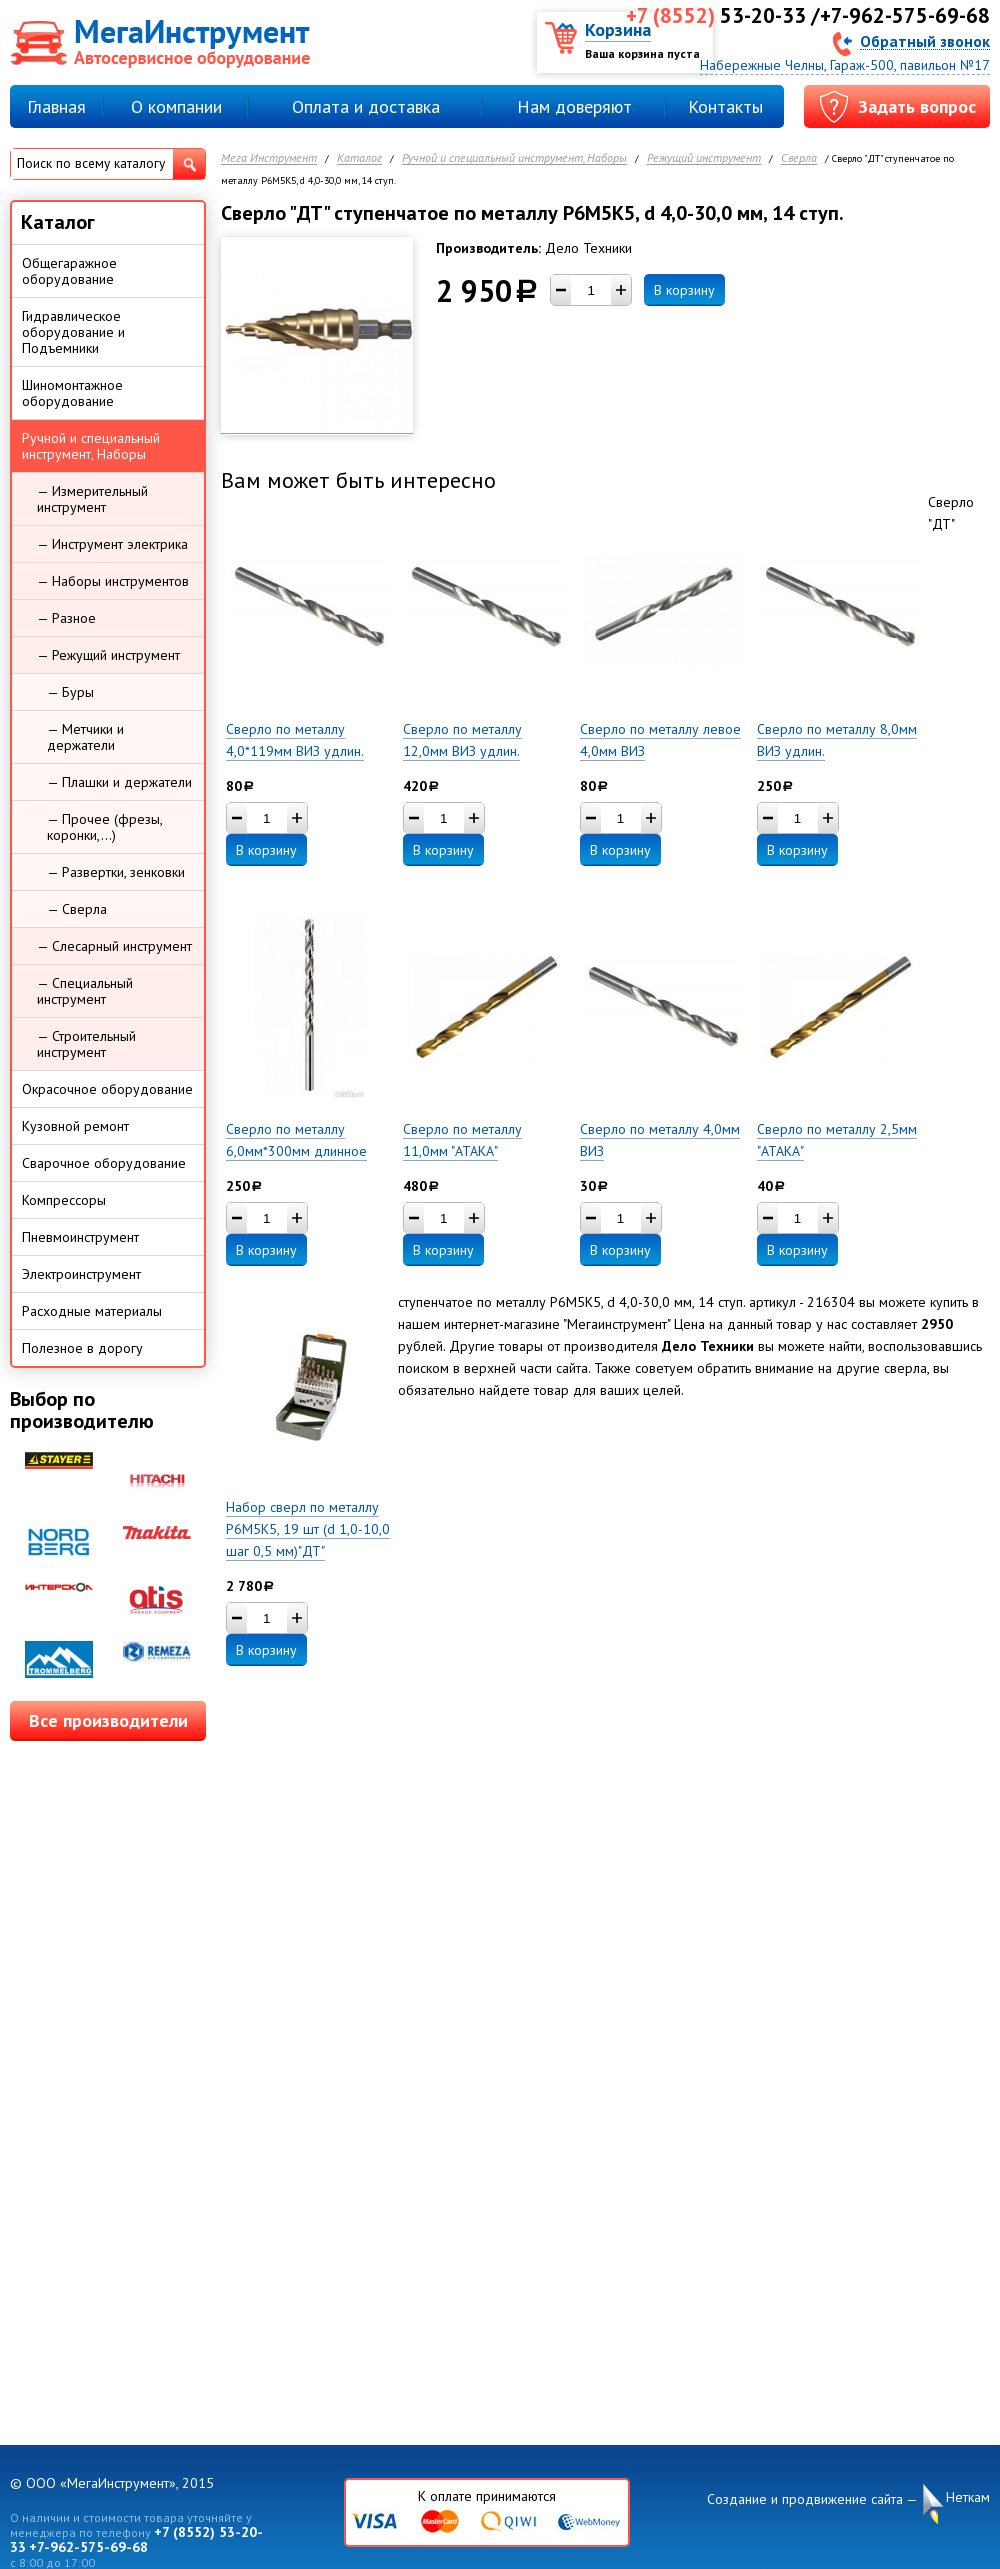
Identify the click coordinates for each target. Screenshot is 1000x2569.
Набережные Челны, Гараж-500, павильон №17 (845, 65)
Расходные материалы (92, 1311)
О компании (176, 106)
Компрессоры (64, 1200)
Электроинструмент (81, 1274)
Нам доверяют (574, 106)
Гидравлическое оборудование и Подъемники (73, 332)
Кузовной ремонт (75, 1126)
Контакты (725, 106)
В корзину (684, 290)
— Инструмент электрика (112, 544)
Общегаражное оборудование (69, 271)
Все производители (108, 1720)
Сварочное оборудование (104, 1163)
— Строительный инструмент (86, 1044)
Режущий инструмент (704, 158)
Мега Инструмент (269, 158)
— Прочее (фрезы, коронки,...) (105, 827)
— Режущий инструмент (108, 655)
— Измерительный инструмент (92, 499)
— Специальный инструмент (85, 991)
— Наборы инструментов (113, 581)
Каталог (359, 158)
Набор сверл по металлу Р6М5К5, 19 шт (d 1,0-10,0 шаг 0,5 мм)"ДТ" (308, 1529)
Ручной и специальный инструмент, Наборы (514, 158)
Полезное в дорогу (82, 1348)
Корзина (618, 29)
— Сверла (77, 909)
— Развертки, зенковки (116, 872)
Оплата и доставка (366, 106)
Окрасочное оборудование (107, 1089)
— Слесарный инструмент (114, 946)
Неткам (968, 2497)
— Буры (70, 692)
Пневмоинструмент (80, 1237)
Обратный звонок (925, 40)
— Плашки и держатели (119, 782)
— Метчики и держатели (85, 737)
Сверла (799, 158)
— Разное (66, 618)
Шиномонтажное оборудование (72, 393)
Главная (56, 106)
